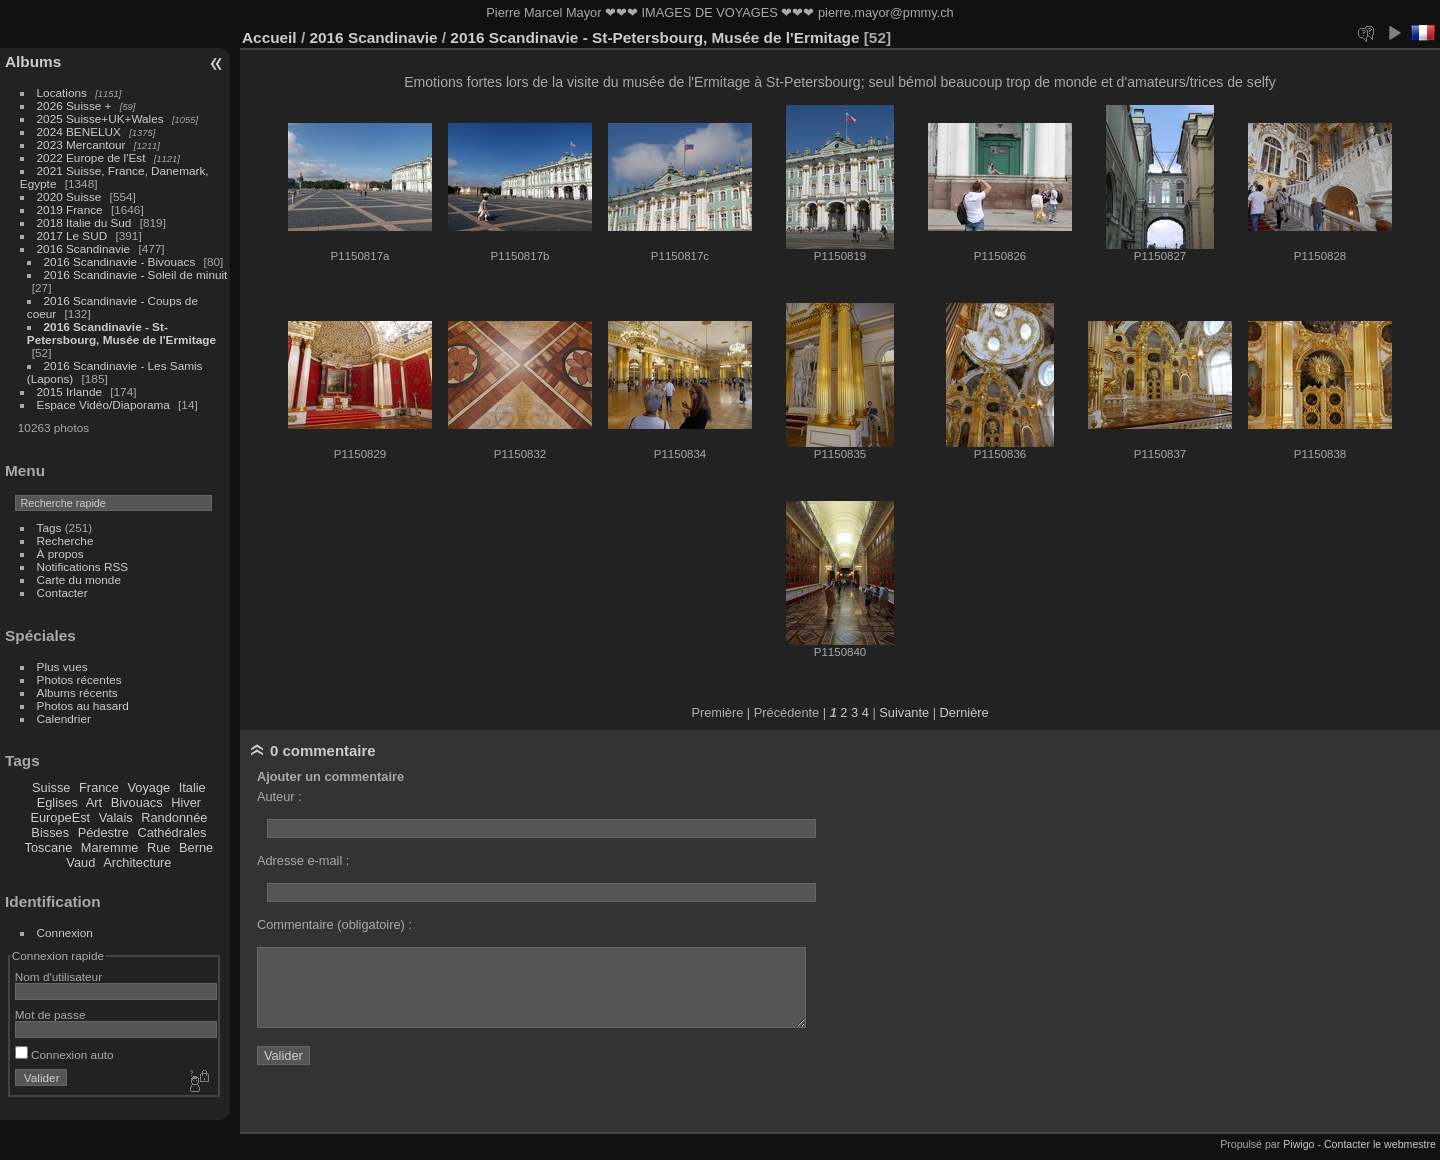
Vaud (80, 862)
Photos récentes (79, 679)
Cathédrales (171, 832)
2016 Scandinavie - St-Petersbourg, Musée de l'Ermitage (121, 333)
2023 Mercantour (81, 144)
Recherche (65, 540)
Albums (33, 61)
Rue (158, 847)
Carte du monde (79, 579)
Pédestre (103, 832)
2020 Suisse (69, 196)
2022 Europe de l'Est (91, 157)
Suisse (51, 787)
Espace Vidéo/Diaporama (103, 404)
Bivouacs (137, 802)
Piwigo (1298, 1144)
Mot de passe (50, 1014)
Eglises (57, 802)
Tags (49, 527)
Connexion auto (64, 1054)
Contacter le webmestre (1380, 1144)
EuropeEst (60, 817)
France (99, 787)
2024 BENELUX (79, 131)
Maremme (110, 847)
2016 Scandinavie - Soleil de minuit (136, 274)
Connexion (65, 932)
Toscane (49, 847)
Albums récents (77, 692)
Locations (62, 92)
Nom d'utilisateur (58, 976)
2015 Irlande (69, 391)
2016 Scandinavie (84, 248)
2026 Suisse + (74, 105)
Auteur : (279, 796)
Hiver (186, 802)
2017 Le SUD (72, 235)
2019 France (70, 209)
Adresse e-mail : (303, 860)
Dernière (964, 712)
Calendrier (64, 718)
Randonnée (174, 817)
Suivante (904, 712)
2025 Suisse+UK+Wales (100, 118)
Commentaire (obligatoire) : (334, 924)
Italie (192, 787)
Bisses (50, 832)
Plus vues (62, 666)
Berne (196, 847)
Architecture (137, 862)
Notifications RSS (83, 566)
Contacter (62, 592)
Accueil (269, 37)
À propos (60, 553)
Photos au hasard (83, 705)
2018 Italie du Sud (84, 222)
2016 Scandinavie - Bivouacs (120, 261)
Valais (116, 817)
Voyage (148, 787)
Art (94, 802)
